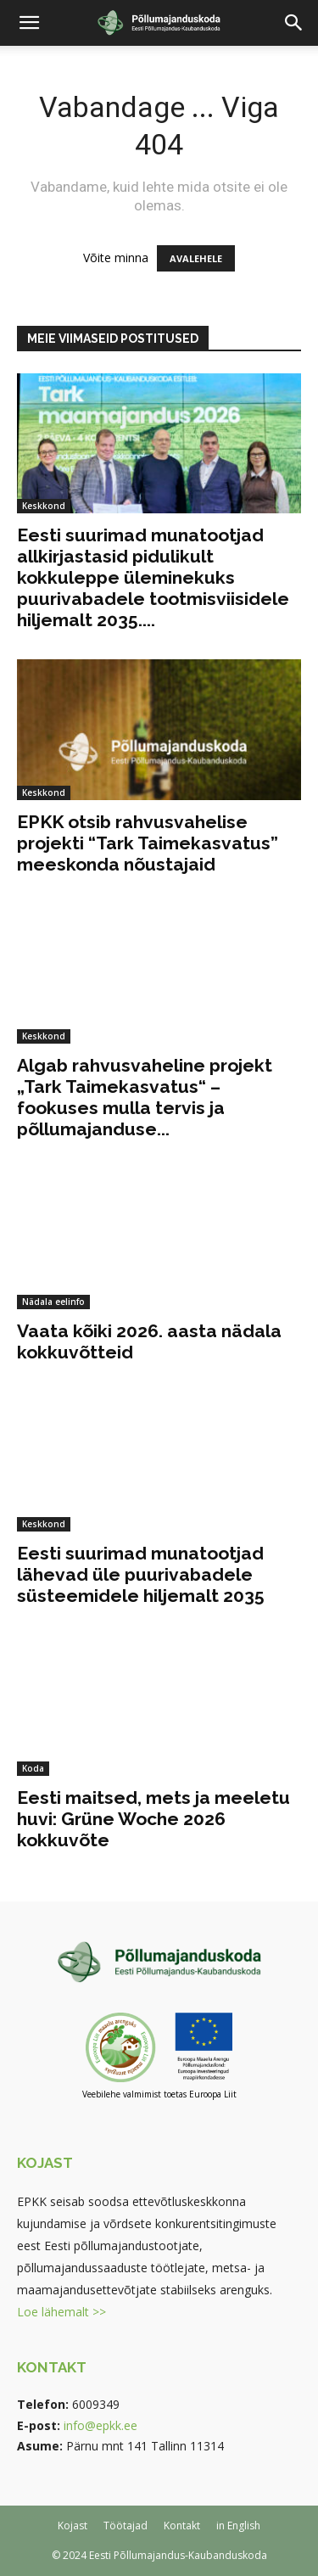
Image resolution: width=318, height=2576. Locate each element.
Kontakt (182, 2525)
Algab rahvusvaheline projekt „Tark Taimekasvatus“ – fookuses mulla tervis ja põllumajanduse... (144, 1097)
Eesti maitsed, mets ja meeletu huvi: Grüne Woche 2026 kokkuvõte (153, 1819)
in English (238, 2525)
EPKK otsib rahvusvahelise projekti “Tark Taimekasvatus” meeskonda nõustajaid (147, 843)
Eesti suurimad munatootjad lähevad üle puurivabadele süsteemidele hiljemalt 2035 (141, 1574)
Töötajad (125, 2525)
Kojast (72, 2525)
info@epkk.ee (100, 2425)
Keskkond (43, 506)
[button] (29, 23)
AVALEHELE (196, 258)
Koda (33, 1768)
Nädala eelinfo (53, 1302)
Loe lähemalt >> (61, 2312)
